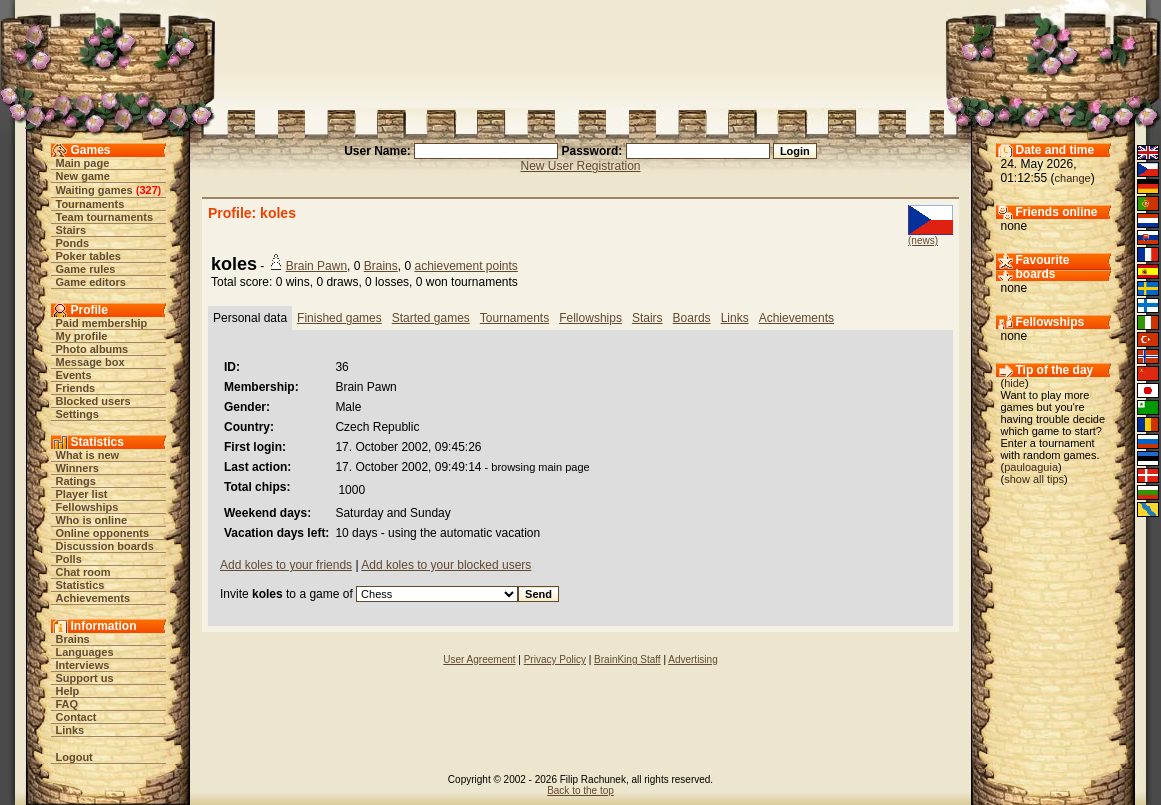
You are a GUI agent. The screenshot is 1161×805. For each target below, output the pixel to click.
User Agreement (479, 659)
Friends (76, 388)
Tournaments (90, 204)
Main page (83, 163)
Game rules (86, 269)
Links (70, 730)
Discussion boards (105, 546)
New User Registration (580, 166)
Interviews (83, 665)
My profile (82, 336)
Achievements (93, 598)
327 (148, 190)
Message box (90, 362)
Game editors (91, 282)
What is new (88, 455)
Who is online (92, 520)
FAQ (67, 704)
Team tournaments (105, 217)
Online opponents (103, 533)
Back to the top (580, 790)
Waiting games (94, 190)
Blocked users (93, 401)
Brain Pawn (316, 266)
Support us (85, 678)
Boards (692, 318)
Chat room (83, 572)
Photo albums (92, 349)
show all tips (1034, 479)
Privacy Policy (555, 659)
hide (1014, 383)
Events (74, 375)
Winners (77, 468)
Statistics (80, 585)
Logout (74, 757)
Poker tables (88, 256)
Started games (431, 318)
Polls (69, 559)
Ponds (73, 243)
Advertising (692, 659)
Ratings (76, 481)
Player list (82, 494)
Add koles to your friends (286, 565)
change (1073, 178)
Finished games (339, 318)
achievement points (465, 266)
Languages (85, 652)
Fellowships (87, 507)
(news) (923, 240)
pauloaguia (1031, 467)
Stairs (71, 230)
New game (83, 176)
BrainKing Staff (627, 659)
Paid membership (102, 323)
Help (68, 691)
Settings (77, 414)
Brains (73, 639)
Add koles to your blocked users (446, 565)
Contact (76, 717)
